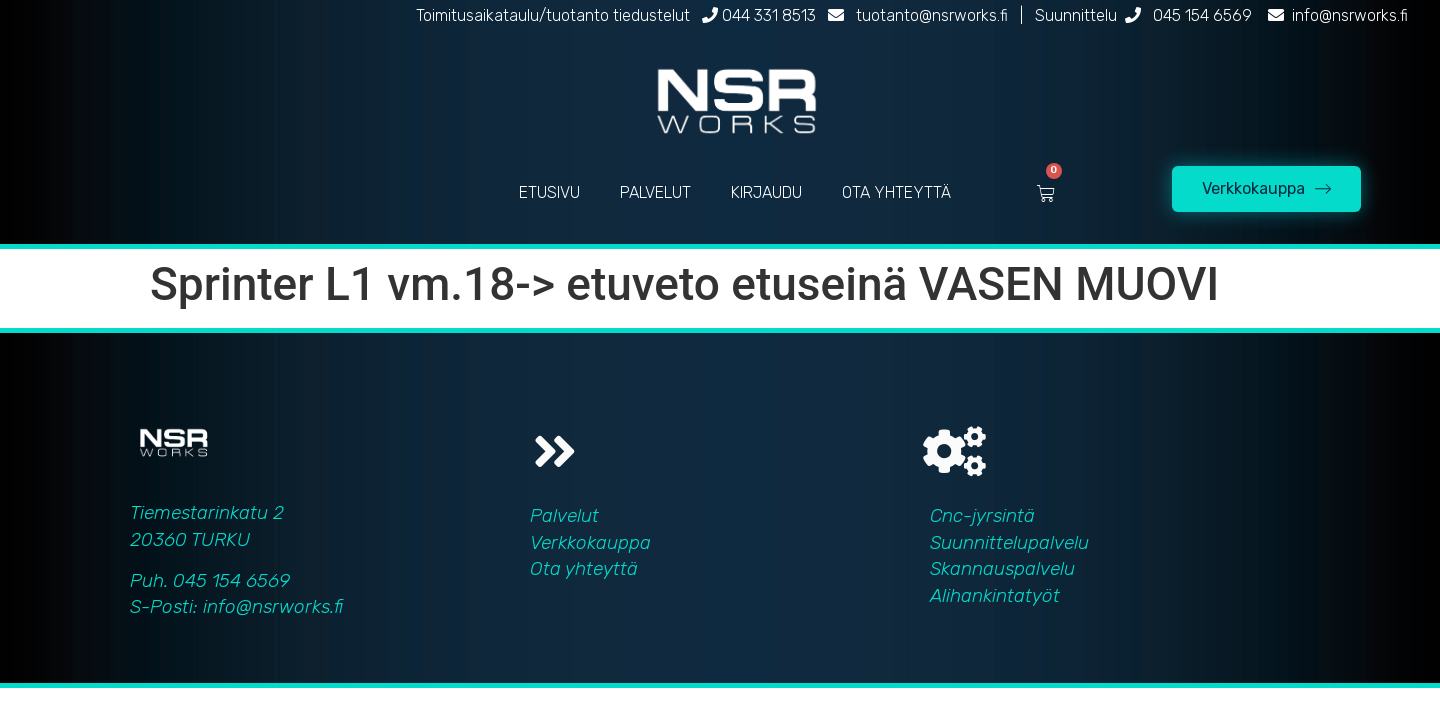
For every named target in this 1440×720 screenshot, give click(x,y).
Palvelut (564, 515)
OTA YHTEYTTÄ (896, 192)
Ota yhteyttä (584, 568)
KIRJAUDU (766, 192)
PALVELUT (655, 192)
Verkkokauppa (590, 542)
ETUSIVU (549, 192)
